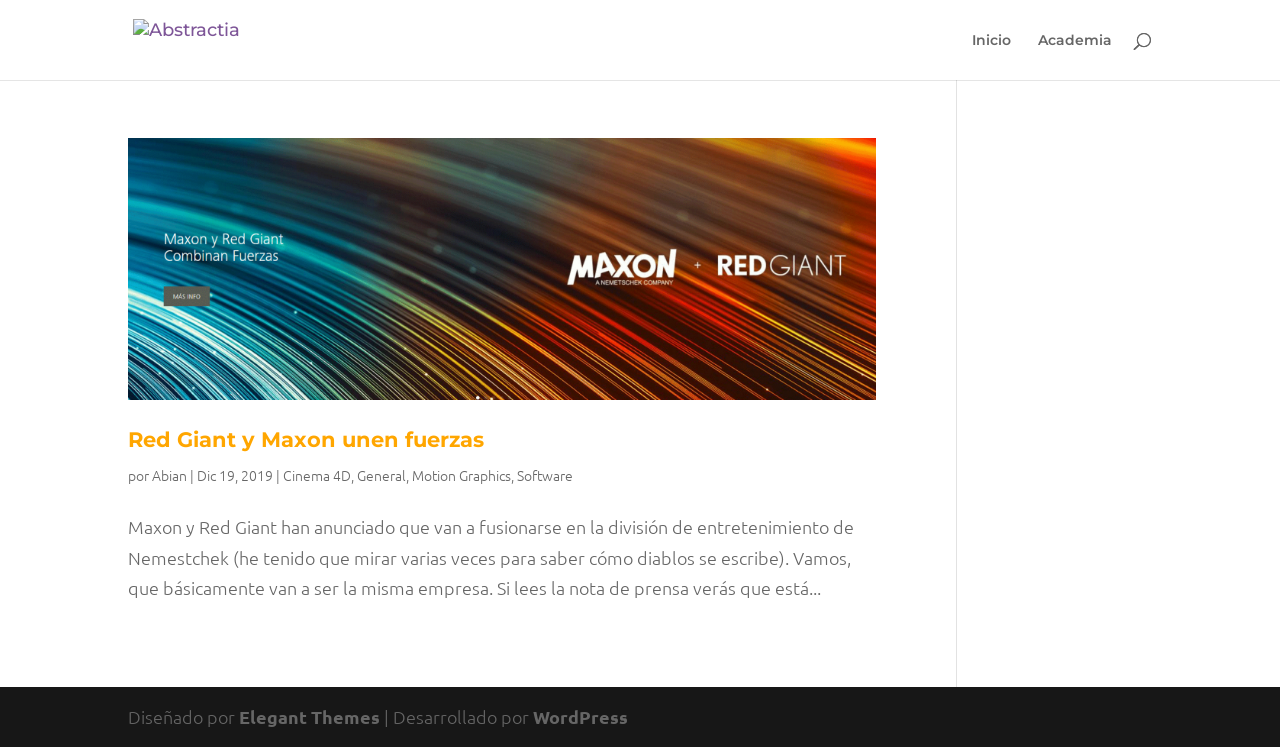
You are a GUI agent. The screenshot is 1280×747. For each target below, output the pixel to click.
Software (545, 475)
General (381, 475)
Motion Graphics (461, 475)
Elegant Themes (309, 716)
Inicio (991, 41)
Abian (169, 475)
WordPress (580, 716)
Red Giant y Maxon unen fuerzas (306, 439)
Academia (1075, 41)
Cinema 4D (317, 475)
